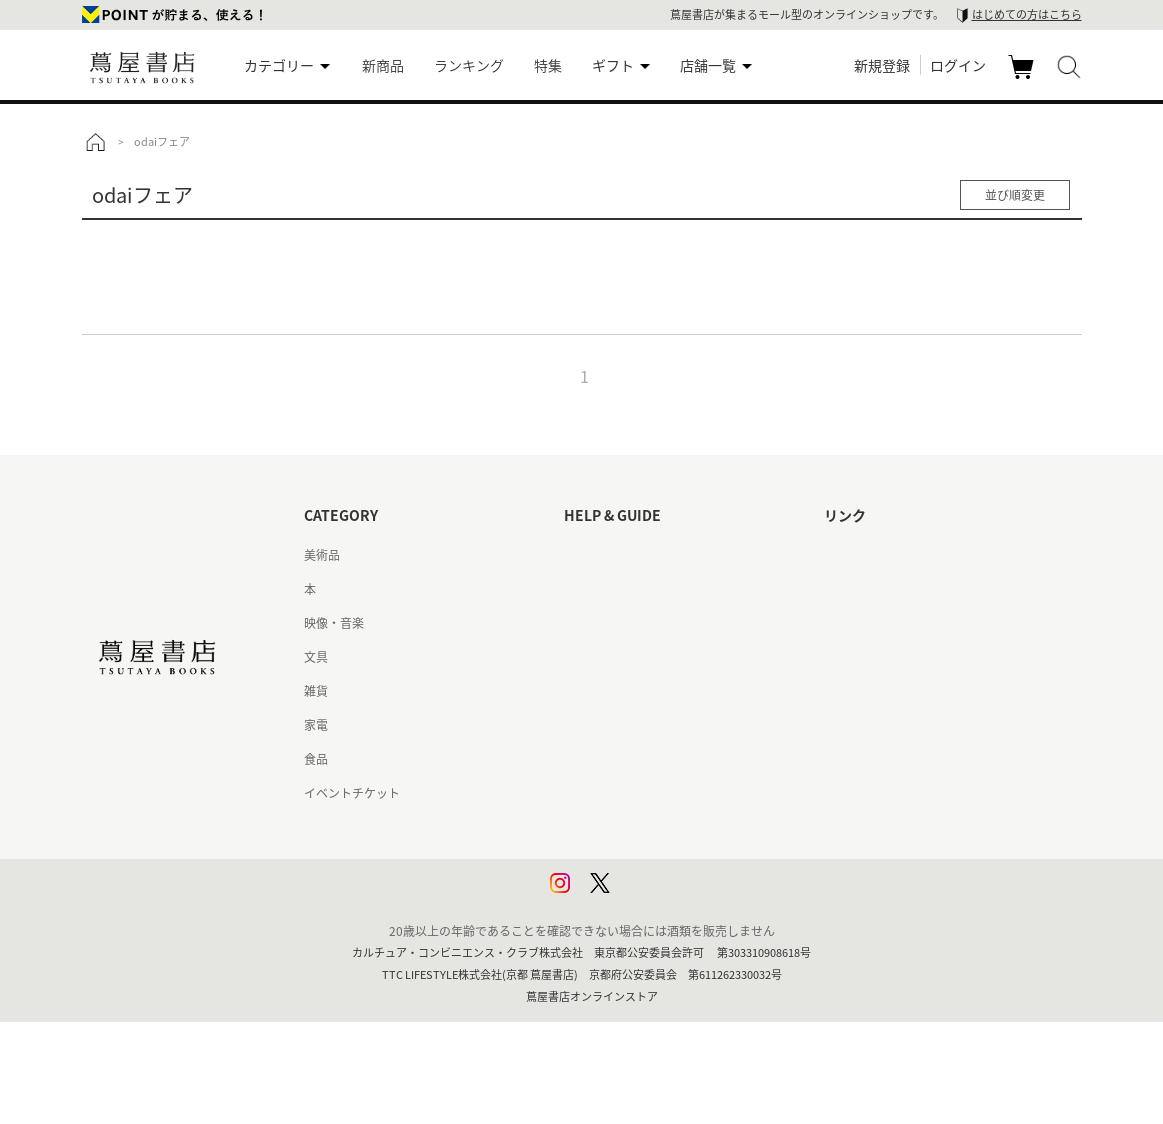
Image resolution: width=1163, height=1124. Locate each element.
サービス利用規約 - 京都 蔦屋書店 (654, 691)
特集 (548, 65)
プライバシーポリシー (624, 827)
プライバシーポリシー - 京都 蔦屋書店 (666, 861)
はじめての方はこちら (1027, 14)
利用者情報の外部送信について (648, 895)
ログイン (958, 65)
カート (1023, 78)
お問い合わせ (600, 623)
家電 (316, 725)
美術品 (322, 555)
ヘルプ (582, 589)
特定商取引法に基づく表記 (636, 759)
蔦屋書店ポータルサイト (890, 555)
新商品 (383, 65)
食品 (316, 759)
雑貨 (316, 691)
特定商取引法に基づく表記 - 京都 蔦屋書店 (678, 793)
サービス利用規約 (612, 657)
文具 (316, 657)
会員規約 (588, 725)
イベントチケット (352, 793)
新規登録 (882, 65)
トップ (95, 142)
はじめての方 (600, 555)
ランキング (469, 65)
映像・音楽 (334, 623)
